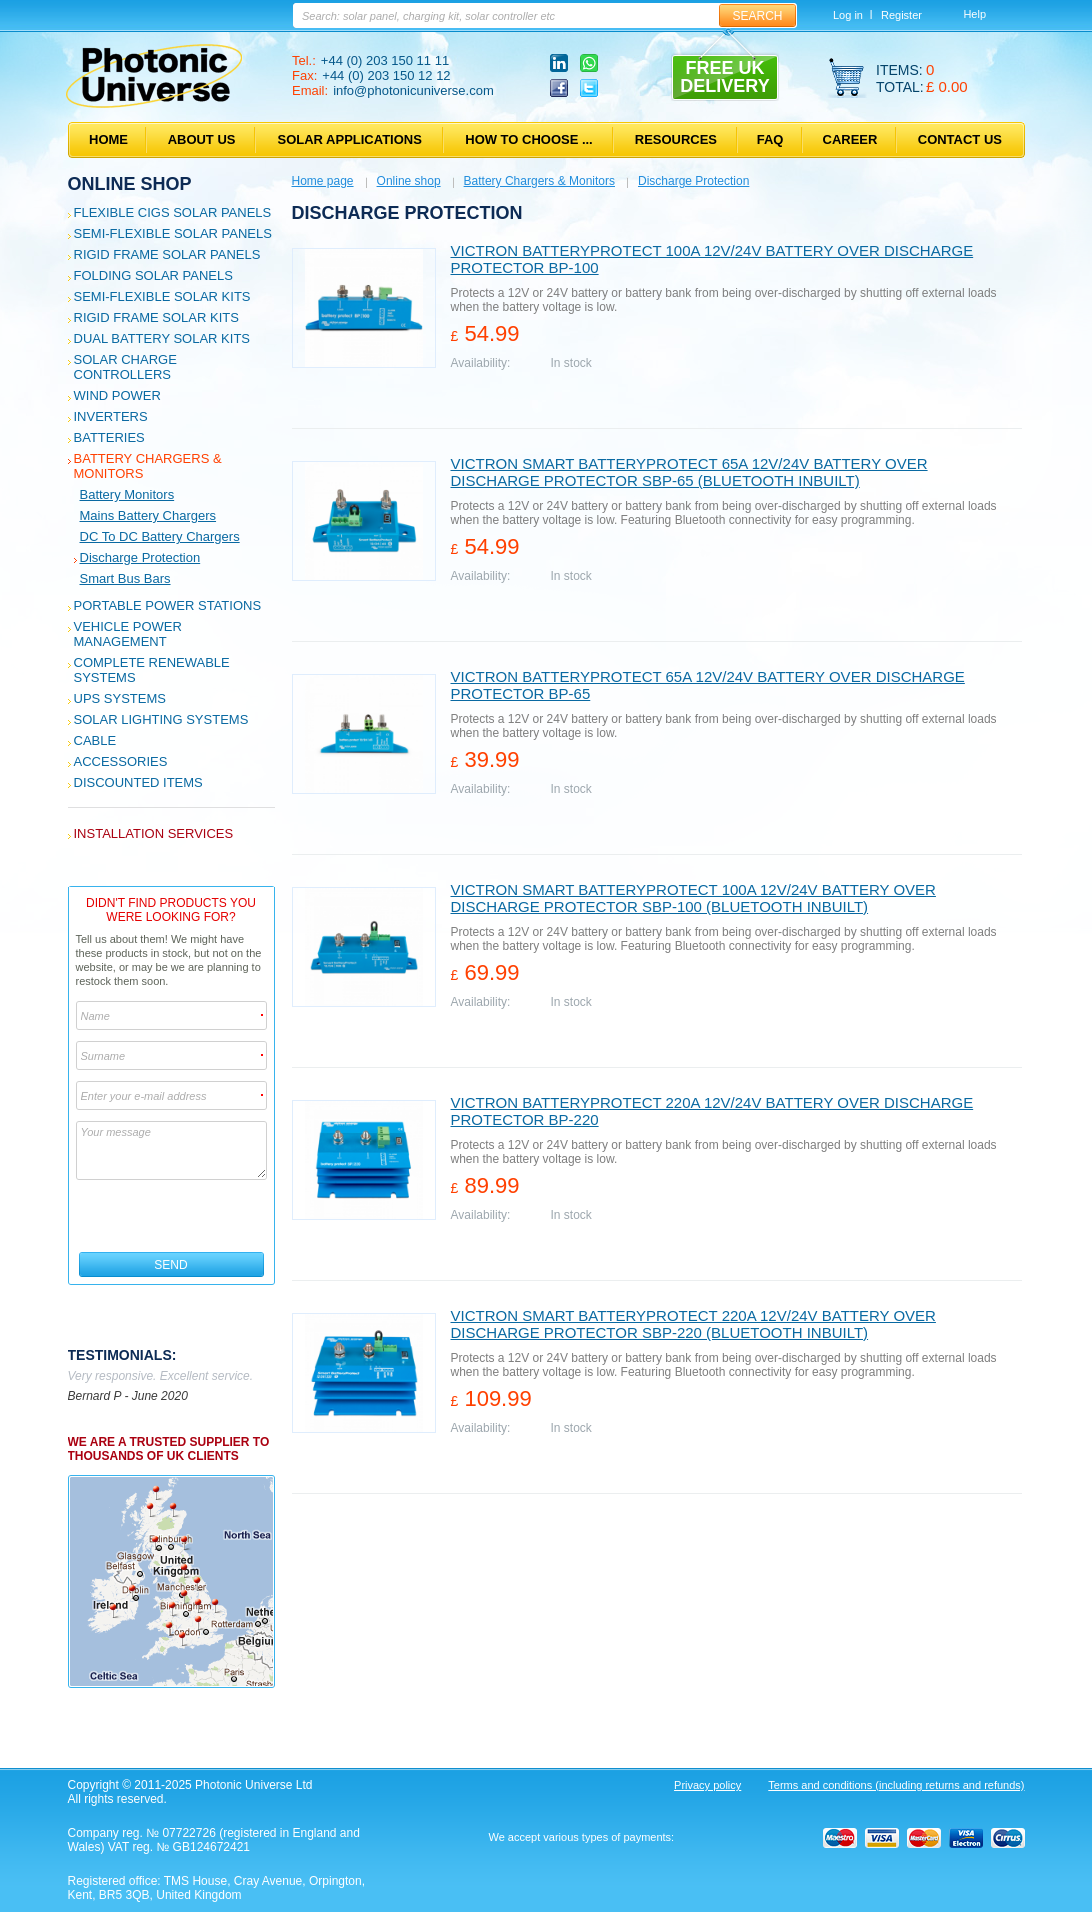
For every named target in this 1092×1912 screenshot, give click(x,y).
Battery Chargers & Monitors (539, 181)
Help (974, 14)
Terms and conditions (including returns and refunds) (896, 1785)
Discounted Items (138, 782)
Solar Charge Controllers (125, 367)
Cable (95, 740)
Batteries (109, 437)
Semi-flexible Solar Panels (173, 233)
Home (108, 139)
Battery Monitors (127, 494)
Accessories (121, 761)
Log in (848, 15)
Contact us (960, 139)
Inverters (111, 416)
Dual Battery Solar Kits (162, 338)
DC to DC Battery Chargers (160, 536)
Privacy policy (707, 1785)
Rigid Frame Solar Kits (156, 317)
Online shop (130, 184)
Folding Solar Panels (153, 275)
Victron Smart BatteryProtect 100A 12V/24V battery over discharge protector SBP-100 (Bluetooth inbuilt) (693, 898)
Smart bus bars (125, 578)
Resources (676, 139)
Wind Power (117, 395)
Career (850, 139)
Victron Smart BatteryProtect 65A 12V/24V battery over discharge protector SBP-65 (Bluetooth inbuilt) (689, 472)
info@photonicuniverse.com (413, 90)
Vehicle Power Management (128, 634)
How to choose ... (528, 139)
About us (202, 139)
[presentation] (172, 1216)
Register (901, 15)
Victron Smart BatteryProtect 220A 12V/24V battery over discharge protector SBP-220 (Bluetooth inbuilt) (693, 1324)
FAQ (770, 139)
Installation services (154, 833)
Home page (323, 181)
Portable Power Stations (168, 605)
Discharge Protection (140, 557)
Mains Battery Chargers (148, 515)
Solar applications (350, 139)
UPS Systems (120, 698)
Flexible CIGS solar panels (173, 212)
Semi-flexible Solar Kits (162, 296)
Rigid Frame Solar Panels (167, 254)
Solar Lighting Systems (161, 719)
